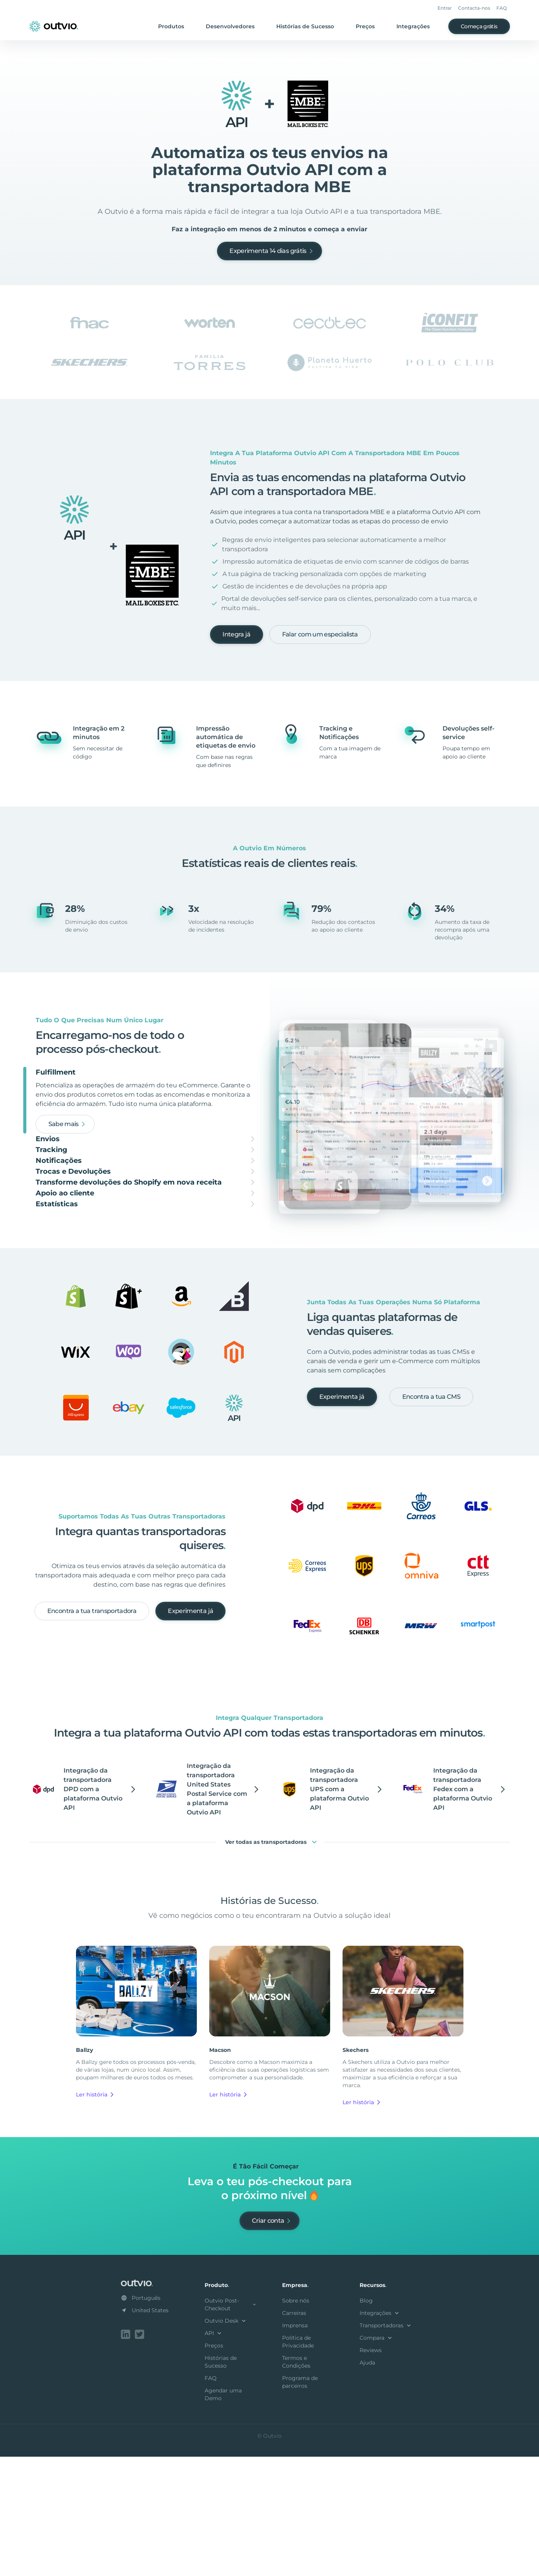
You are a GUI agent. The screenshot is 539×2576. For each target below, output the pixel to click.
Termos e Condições (296, 2482)
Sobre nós (295, 2421)
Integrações (413, 26)
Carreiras (294, 2433)
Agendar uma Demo (223, 2515)
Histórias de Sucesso (305, 26)
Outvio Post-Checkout (231, 2425)
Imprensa (295, 2446)
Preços (365, 26)
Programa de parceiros (300, 2502)
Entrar (444, 8)
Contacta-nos (474, 8)
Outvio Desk (226, 2441)
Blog (366, 2421)
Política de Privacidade (298, 2462)
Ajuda (367, 2483)
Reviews (371, 2471)
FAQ (501, 8)
